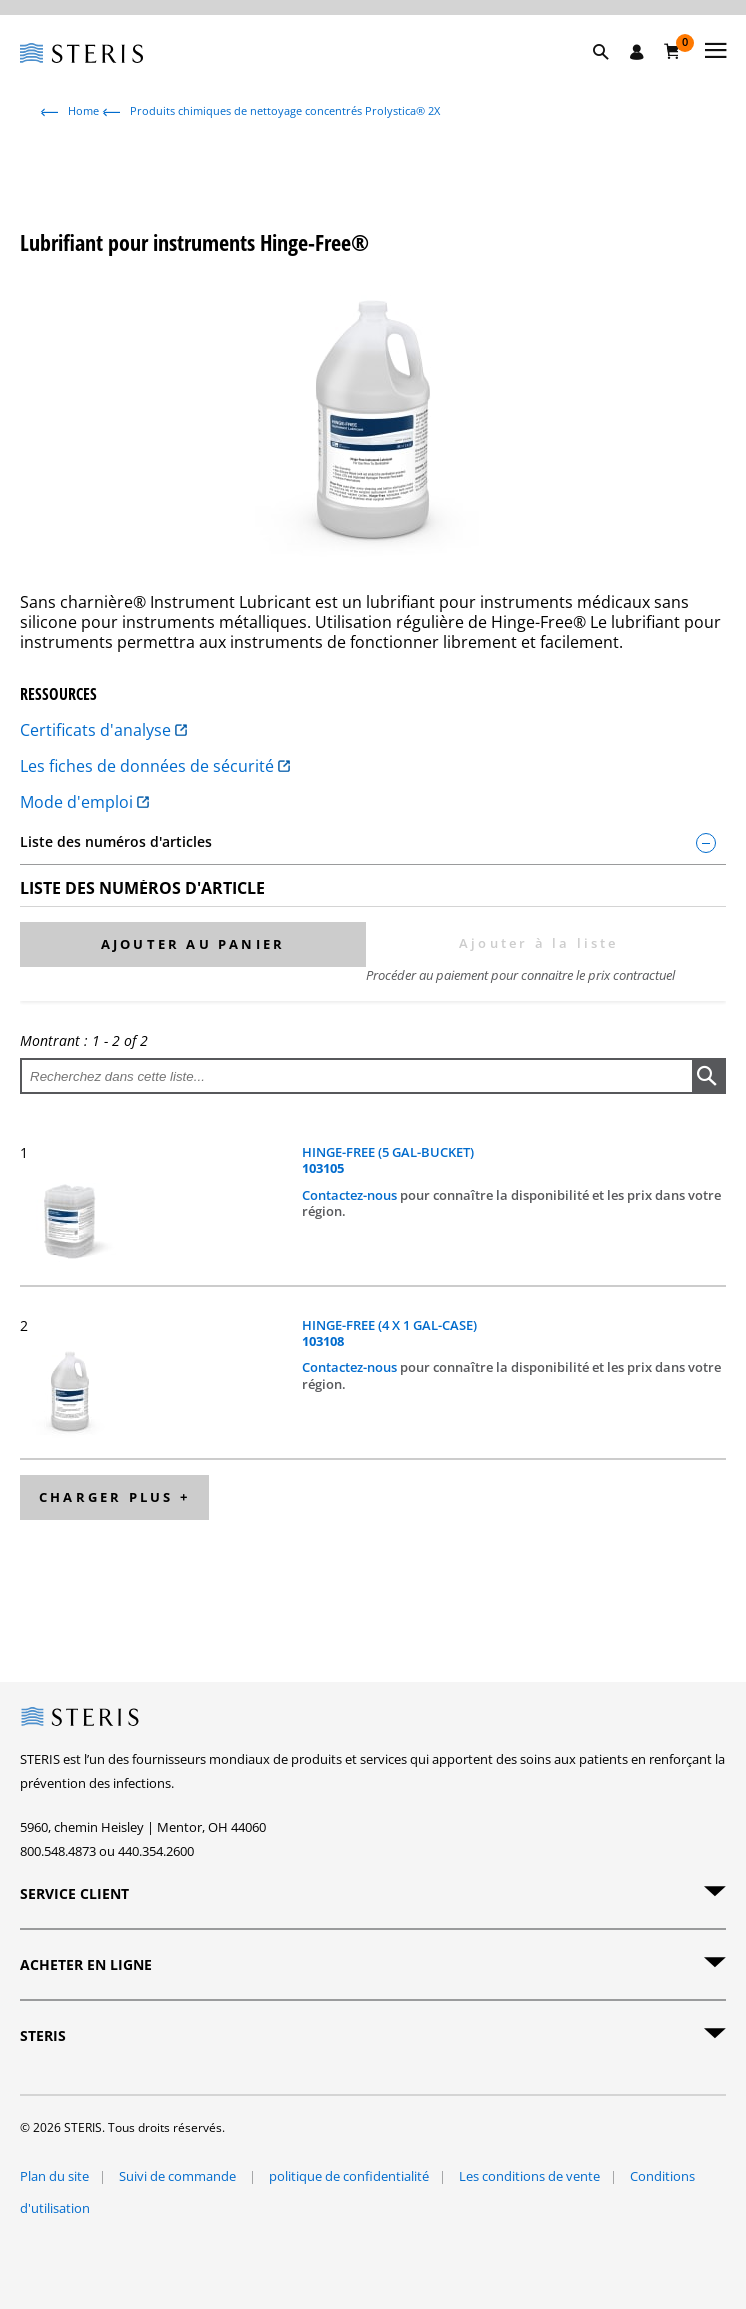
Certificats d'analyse (103, 730)
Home (83, 110)
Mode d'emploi (84, 802)
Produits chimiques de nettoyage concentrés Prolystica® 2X (285, 110)
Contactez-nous (351, 1195)
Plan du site (54, 2176)
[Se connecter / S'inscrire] (637, 52)
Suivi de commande (179, 2176)
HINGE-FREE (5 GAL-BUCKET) (388, 1160)
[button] (611, 75)
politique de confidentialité (349, 2176)
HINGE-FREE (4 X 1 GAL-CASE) (389, 1333)
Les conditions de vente (529, 2176)
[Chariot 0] (672, 51)
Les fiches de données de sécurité (155, 766)
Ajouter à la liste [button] (539, 943)
